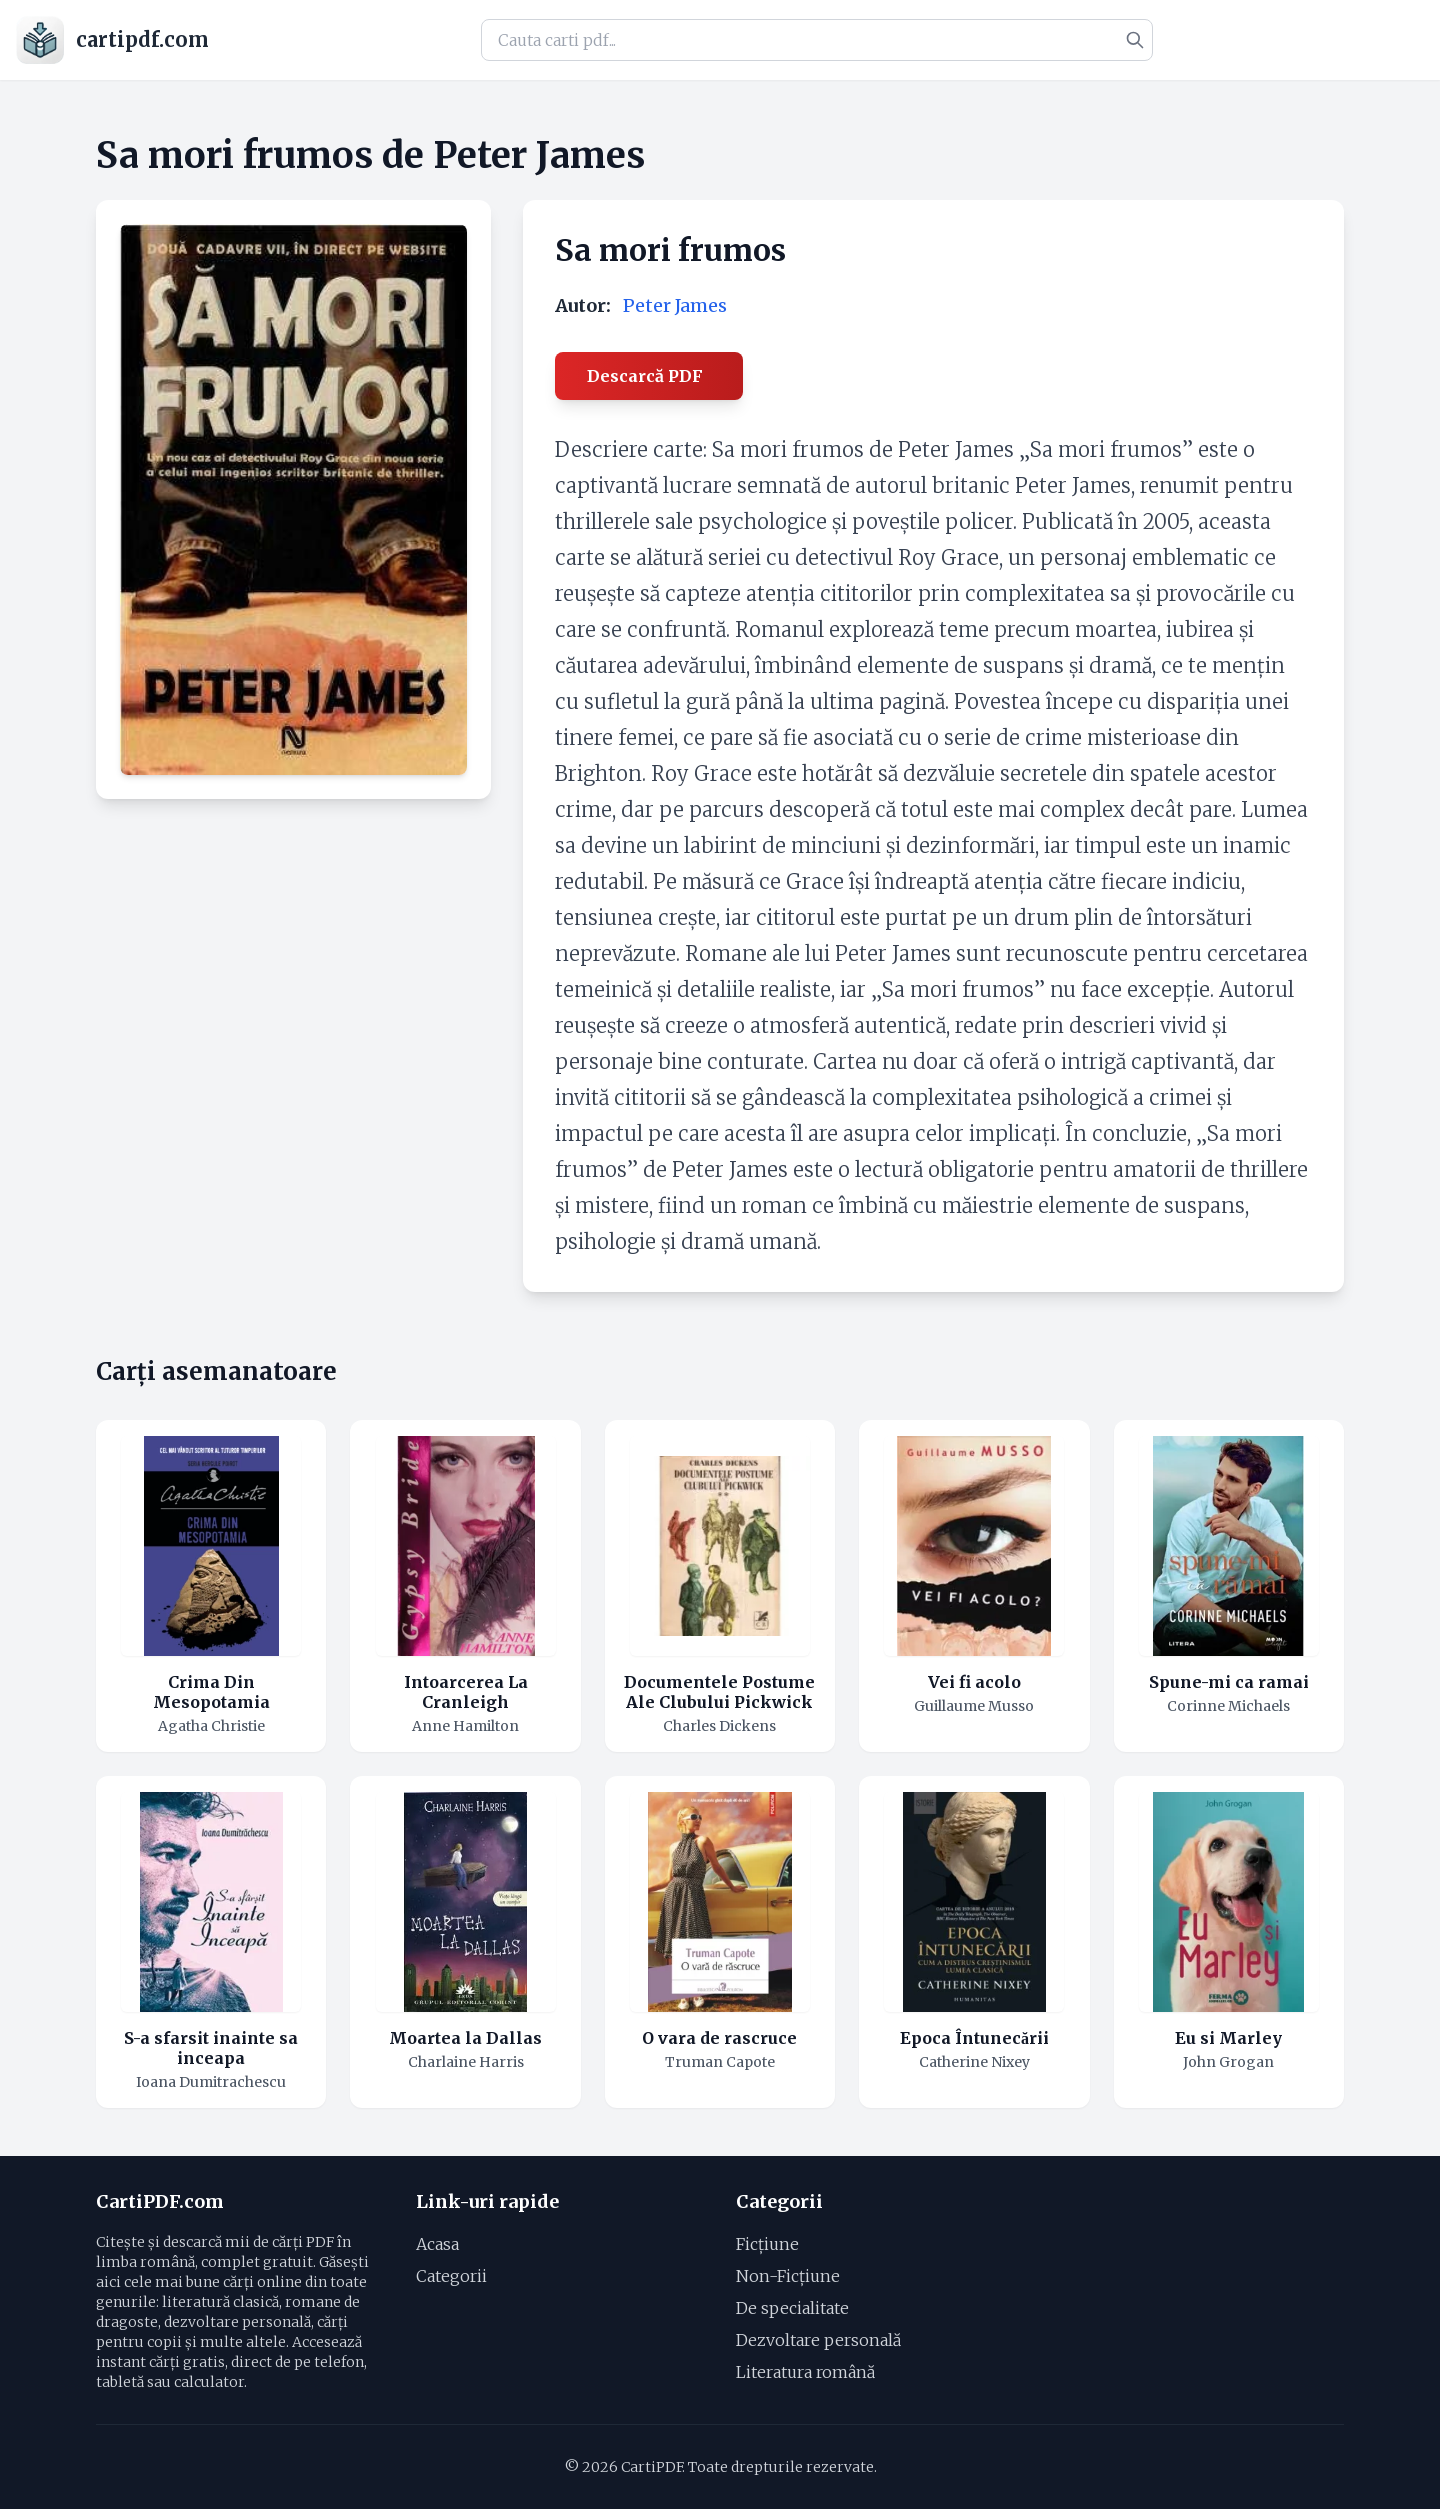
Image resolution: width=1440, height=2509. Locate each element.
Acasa (437, 2244)
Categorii (451, 2276)
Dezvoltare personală (818, 2340)
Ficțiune (767, 2244)
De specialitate (792, 2308)
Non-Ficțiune (788, 2276)
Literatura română (805, 2372)
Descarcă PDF (645, 376)
